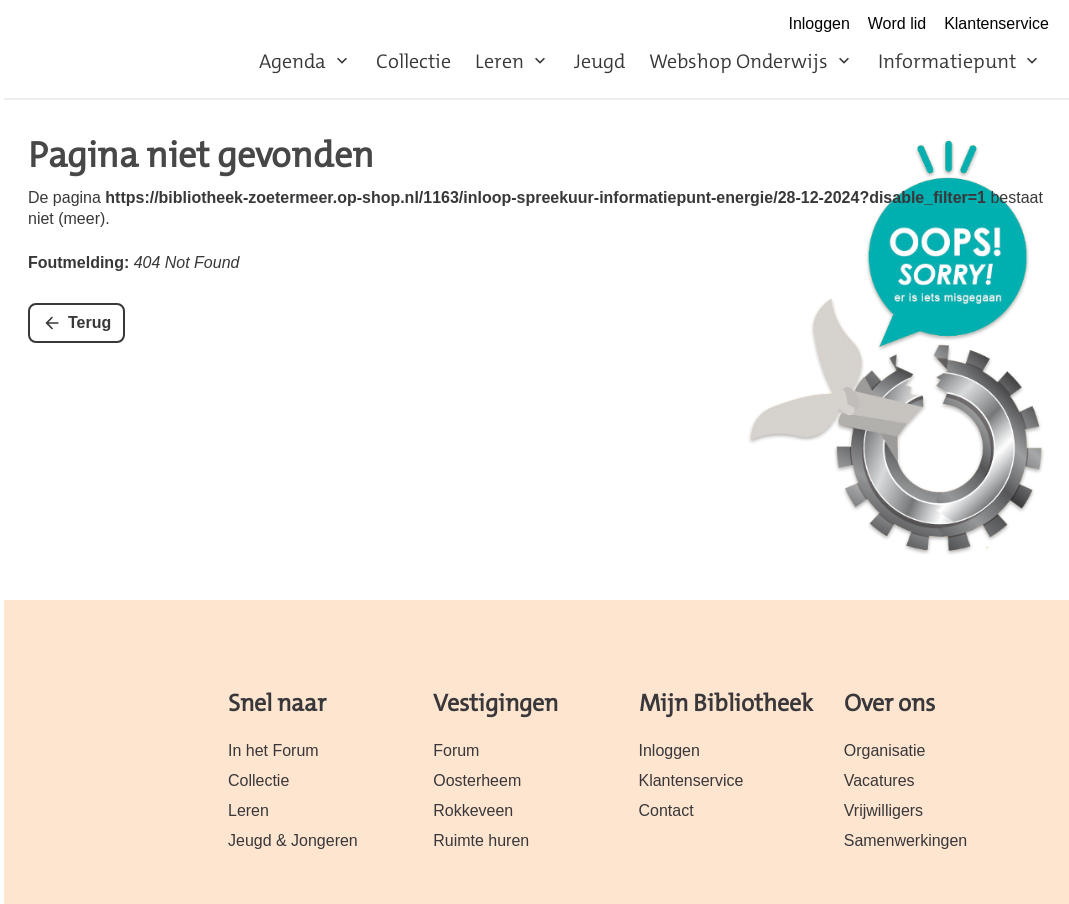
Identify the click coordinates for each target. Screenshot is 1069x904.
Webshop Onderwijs (738, 61)
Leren (499, 61)
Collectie (413, 61)
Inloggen (818, 23)
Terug (89, 322)
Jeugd (599, 61)
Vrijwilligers (883, 810)
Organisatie (885, 750)
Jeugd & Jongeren (293, 840)
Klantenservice (996, 23)
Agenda (292, 61)
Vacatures (879, 780)
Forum (456, 750)
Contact (666, 810)
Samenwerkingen (906, 840)
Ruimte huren (481, 840)
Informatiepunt (947, 61)
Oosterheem (477, 780)
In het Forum (273, 750)
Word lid (897, 23)
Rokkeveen (473, 810)
